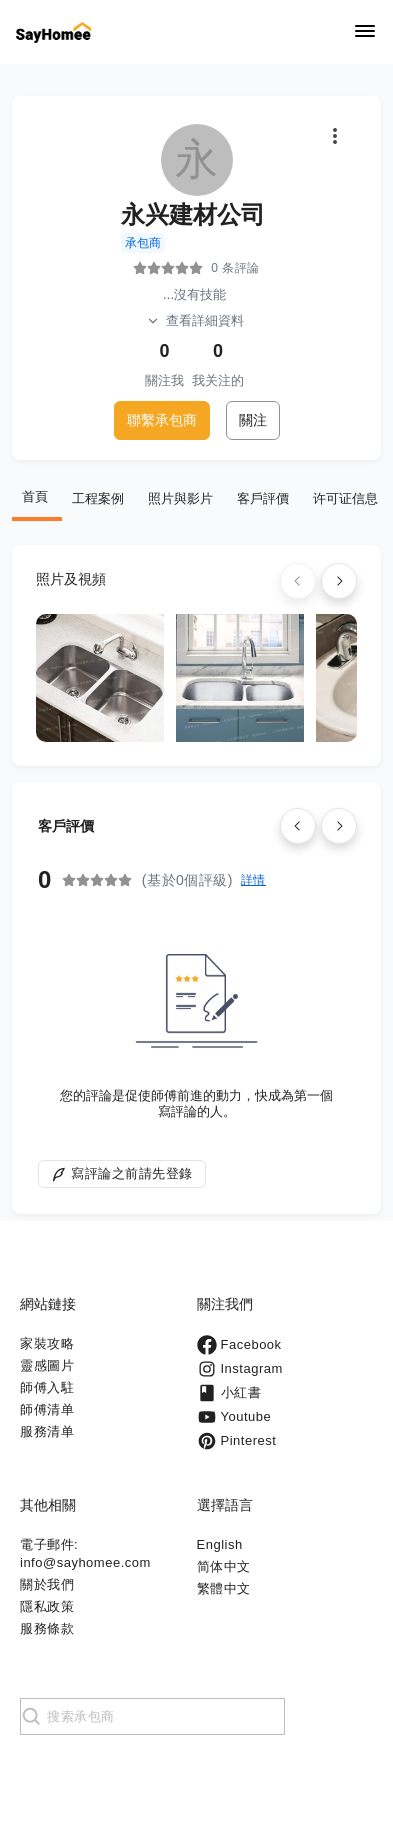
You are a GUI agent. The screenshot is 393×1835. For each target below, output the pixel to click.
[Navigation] (365, 32)
